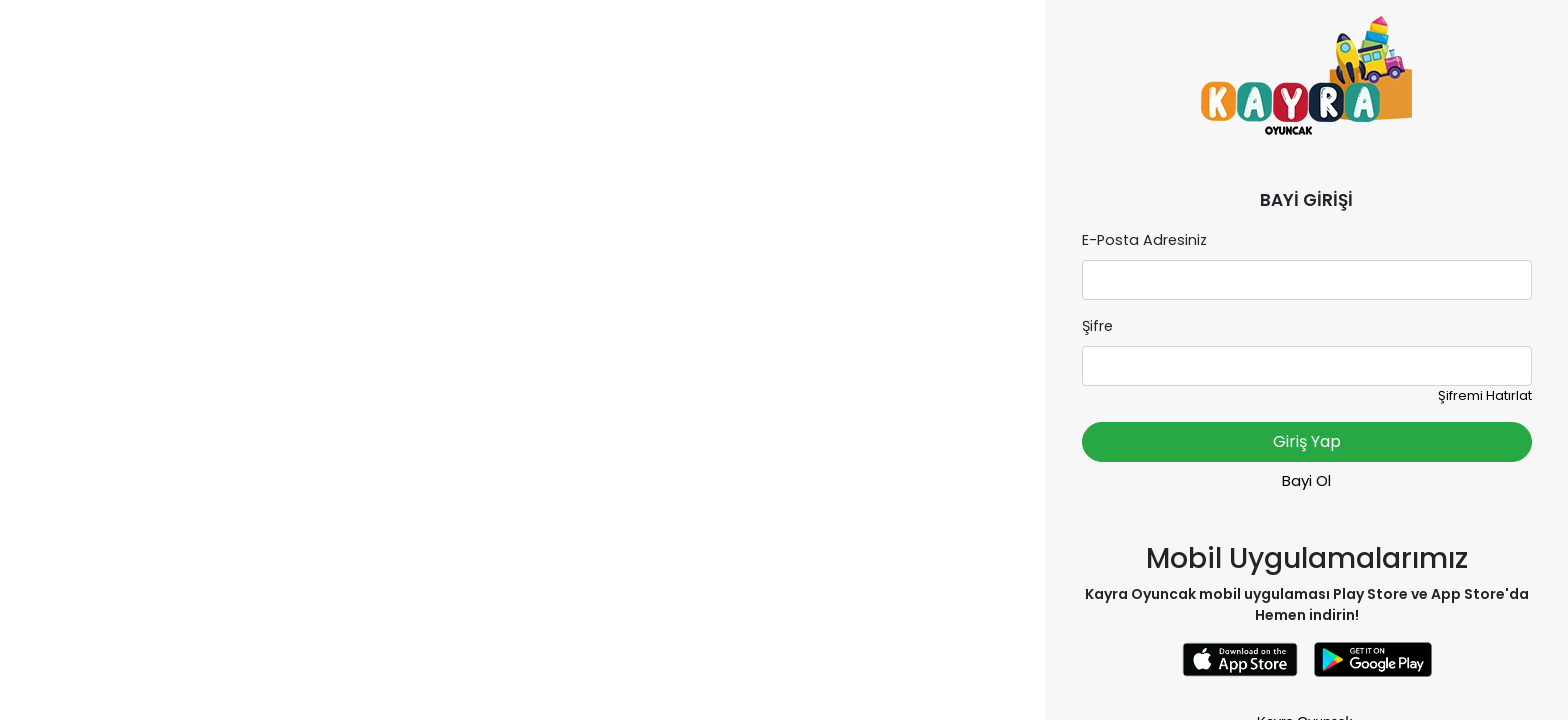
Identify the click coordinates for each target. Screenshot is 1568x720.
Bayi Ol (1306, 480)
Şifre (1097, 326)
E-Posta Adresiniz (1144, 240)
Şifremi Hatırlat (1485, 395)
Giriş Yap (1307, 441)
